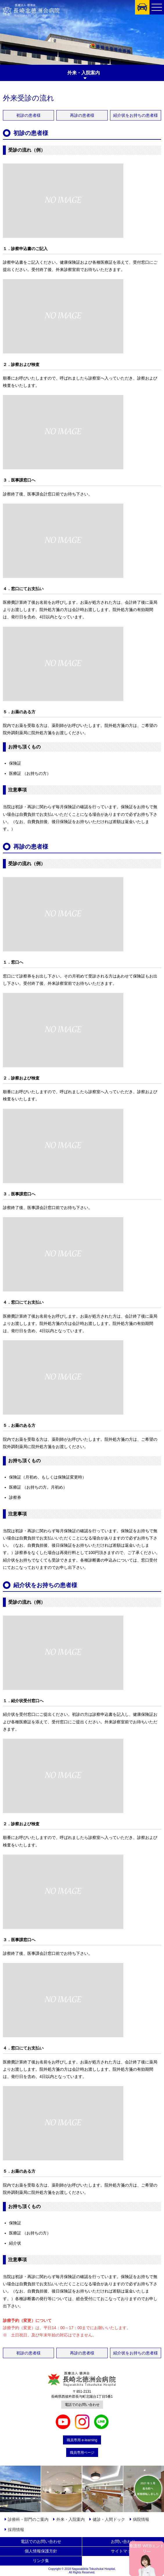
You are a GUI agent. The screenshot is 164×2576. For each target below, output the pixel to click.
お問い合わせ (123, 2541)
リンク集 (41, 2560)
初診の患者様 (28, 115)
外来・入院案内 (70, 2519)
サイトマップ (123, 2551)
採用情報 (16, 2529)
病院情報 (141, 2519)
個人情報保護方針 (41, 2551)
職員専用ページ (82, 2453)
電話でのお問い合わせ (82, 2405)
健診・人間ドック (109, 2519)
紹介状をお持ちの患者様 (135, 115)
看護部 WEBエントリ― (146, 2548)
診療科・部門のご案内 (28, 2519)
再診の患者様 (82, 115)
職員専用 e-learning (82, 2440)
